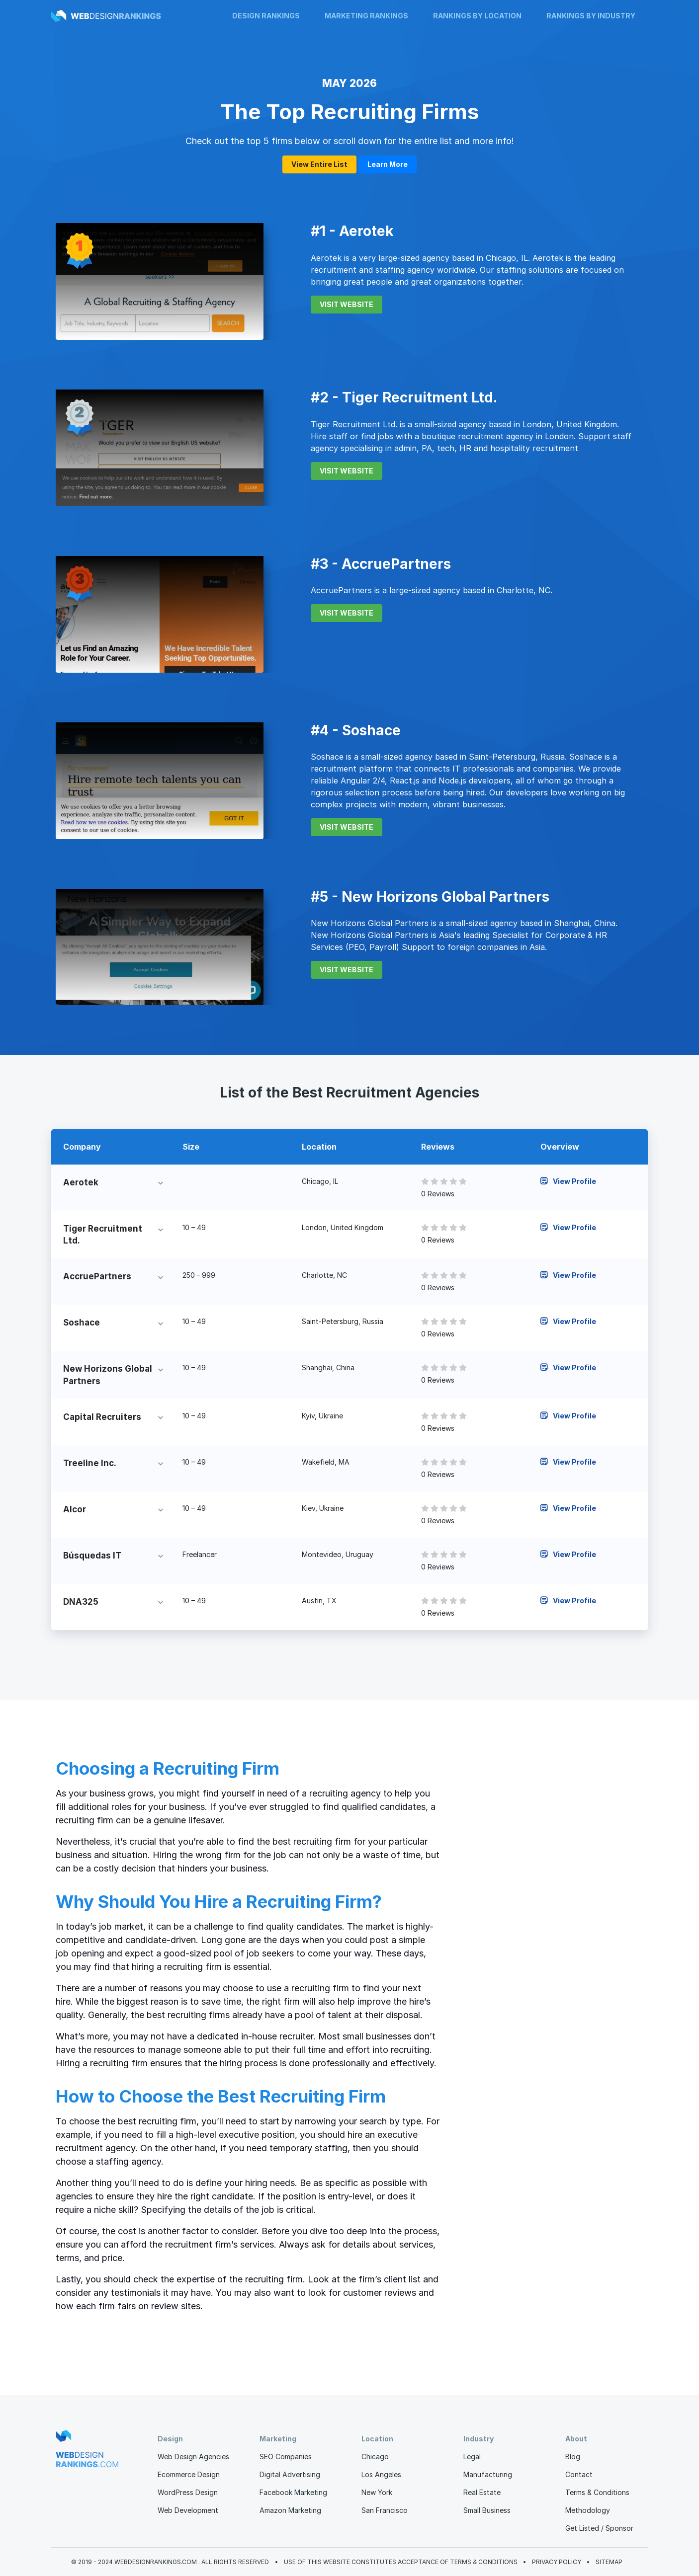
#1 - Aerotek (352, 231)
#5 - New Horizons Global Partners (430, 896)
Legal (472, 2456)
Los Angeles (381, 2474)
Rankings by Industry (590, 15)
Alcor (74, 1509)
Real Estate (482, 2492)
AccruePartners (97, 1276)
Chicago (375, 2456)
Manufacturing (487, 2474)
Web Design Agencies (193, 2456)
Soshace (81, 1322)
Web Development (188, 2510)
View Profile (568, 1181)
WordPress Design (188, 2492)
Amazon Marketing (290, 2510)
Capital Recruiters (102, 1417)
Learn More (387, 164)
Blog (572, 2456)
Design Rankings (266, 15)
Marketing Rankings (366, 15)
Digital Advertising (290, 2474)
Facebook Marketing (293, 2492)
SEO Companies (286, 2456)
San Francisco (384, 2510)
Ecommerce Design (189, 2474)
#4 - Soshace (356, 730)
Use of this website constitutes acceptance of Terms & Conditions (401, 2562)
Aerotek (80, 1182)
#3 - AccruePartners (381, 563)
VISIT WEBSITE (346, 304)
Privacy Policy (556, 2562)
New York (376, 2492)
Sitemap (609, 2562)
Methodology (587, 2510)
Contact (579, 2474)
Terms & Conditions (597, 2492)
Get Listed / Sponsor (599, 2528)
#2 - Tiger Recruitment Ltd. (404, 397)
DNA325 (80, 1602)
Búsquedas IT (92, 1556)
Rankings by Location (477, 15)
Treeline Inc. (89, 1463)
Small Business (487, 2510)
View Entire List (319, 164)
